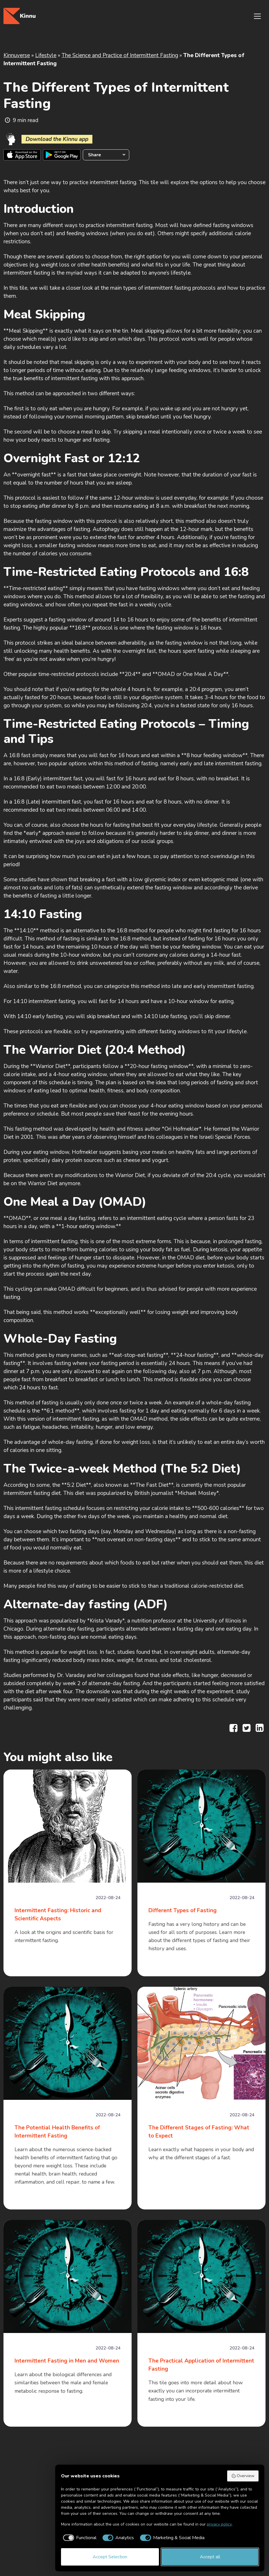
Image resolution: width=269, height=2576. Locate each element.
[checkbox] (78, 2537)
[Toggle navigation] (257, 16)
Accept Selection (110, 2557)
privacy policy (219, 2524)
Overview (243, 2476)
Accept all (210, 2557)
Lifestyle (45, 55)
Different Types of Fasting (182, 1910)
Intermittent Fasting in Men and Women (67, 2361)
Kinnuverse (16, 55)
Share (94, 155)
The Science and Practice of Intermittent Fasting (120, 55)
